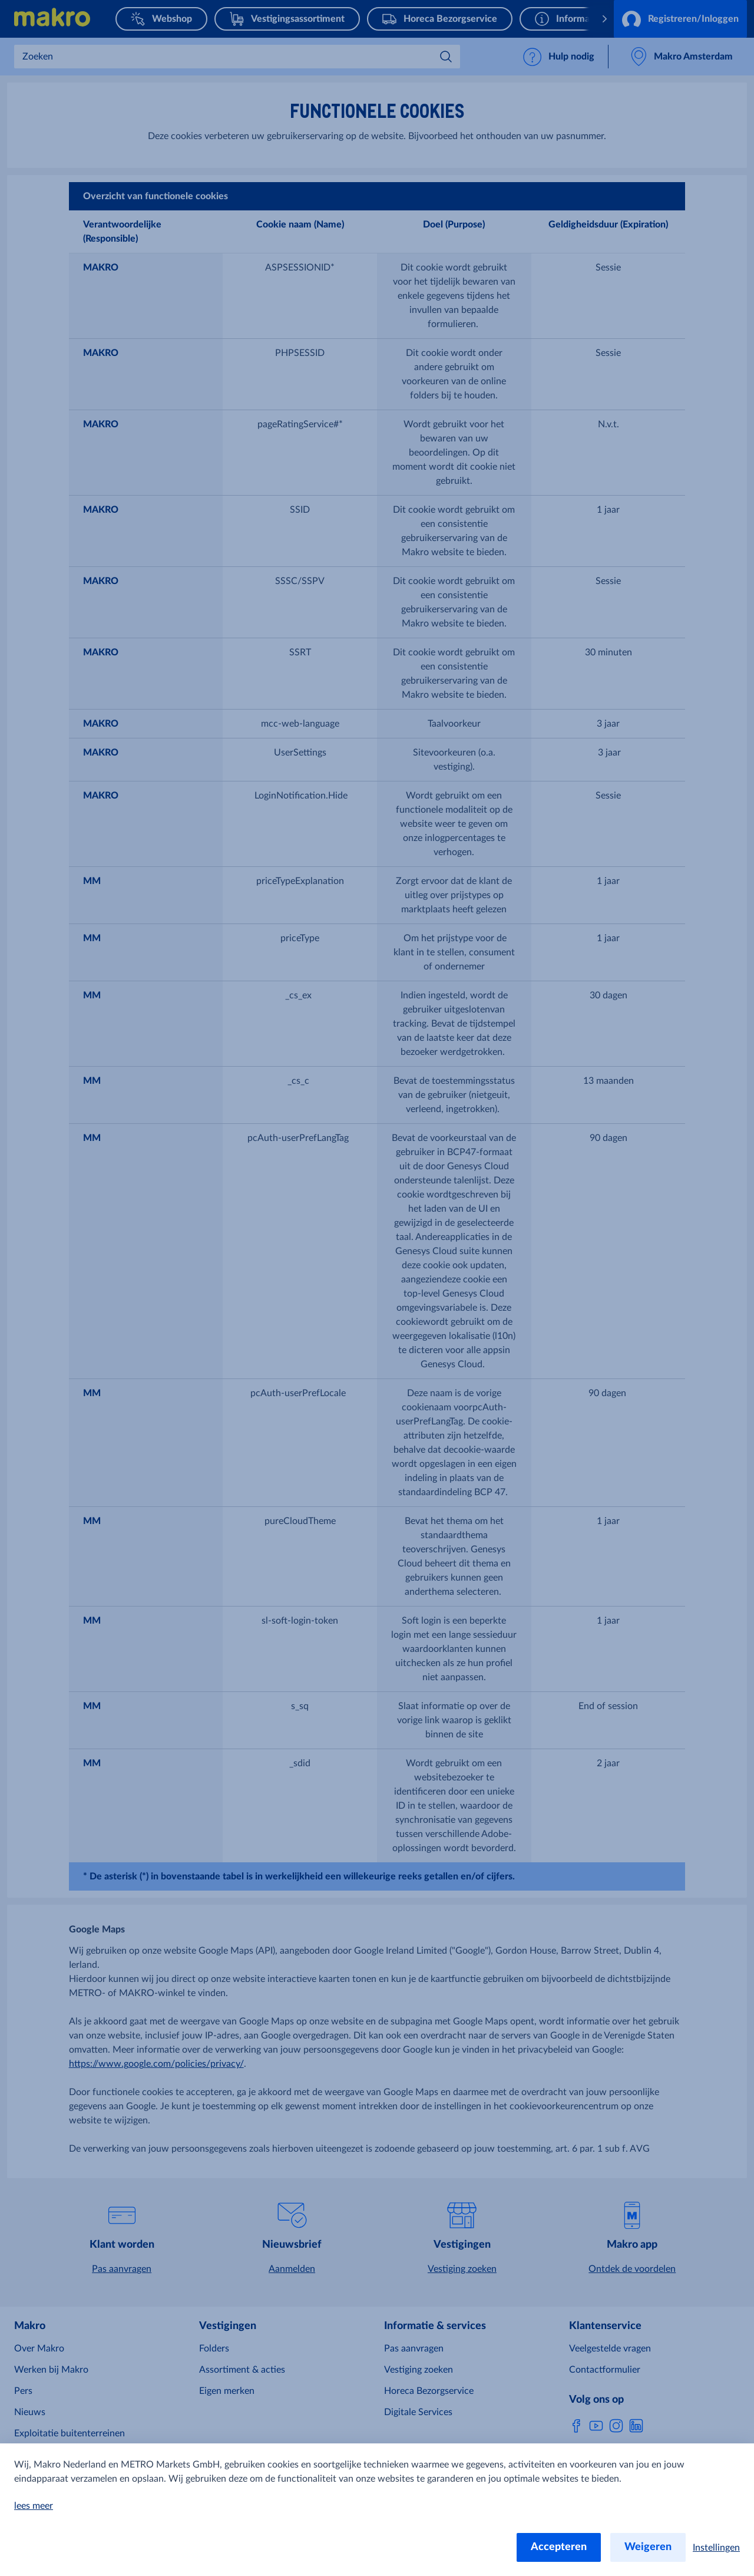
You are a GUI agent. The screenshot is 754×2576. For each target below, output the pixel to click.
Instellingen (716, 2547)
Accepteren (559, 2547)
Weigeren (648, 2547)
